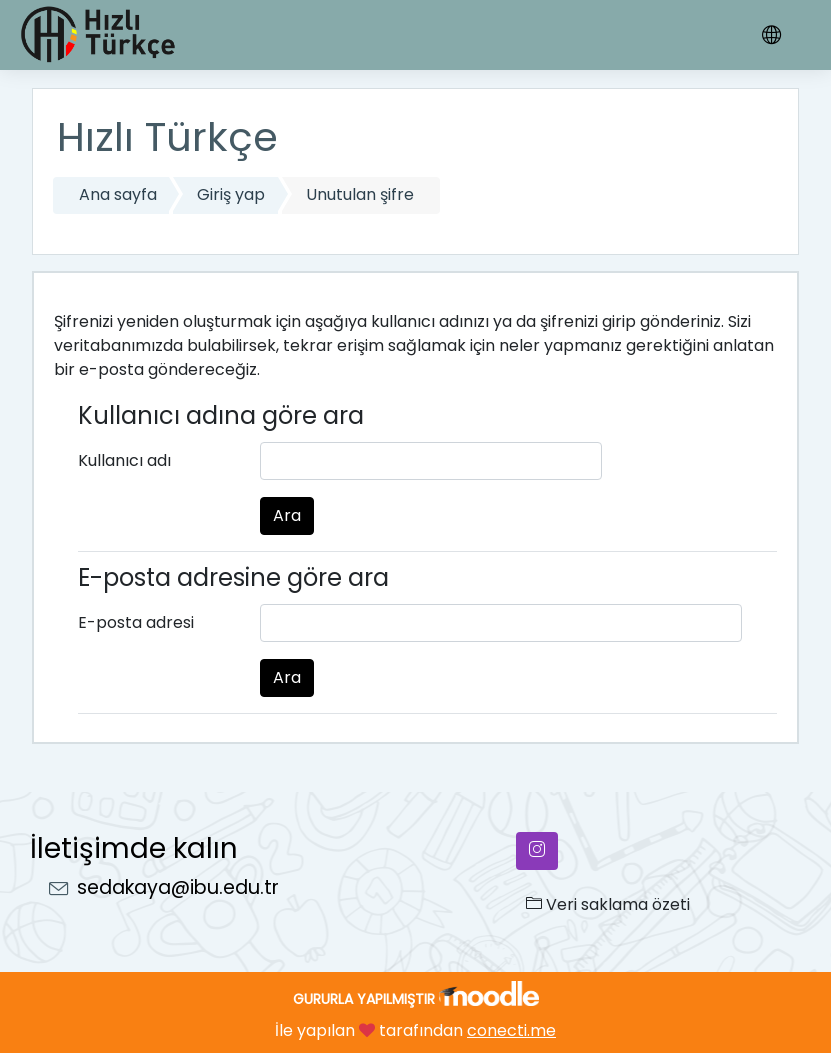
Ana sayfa (118, 194)
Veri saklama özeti (608, 904)
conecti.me (511, 1030)
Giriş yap (231, 194)
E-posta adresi (136, 622)
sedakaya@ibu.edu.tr (178, 887)
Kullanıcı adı (124, 460)
